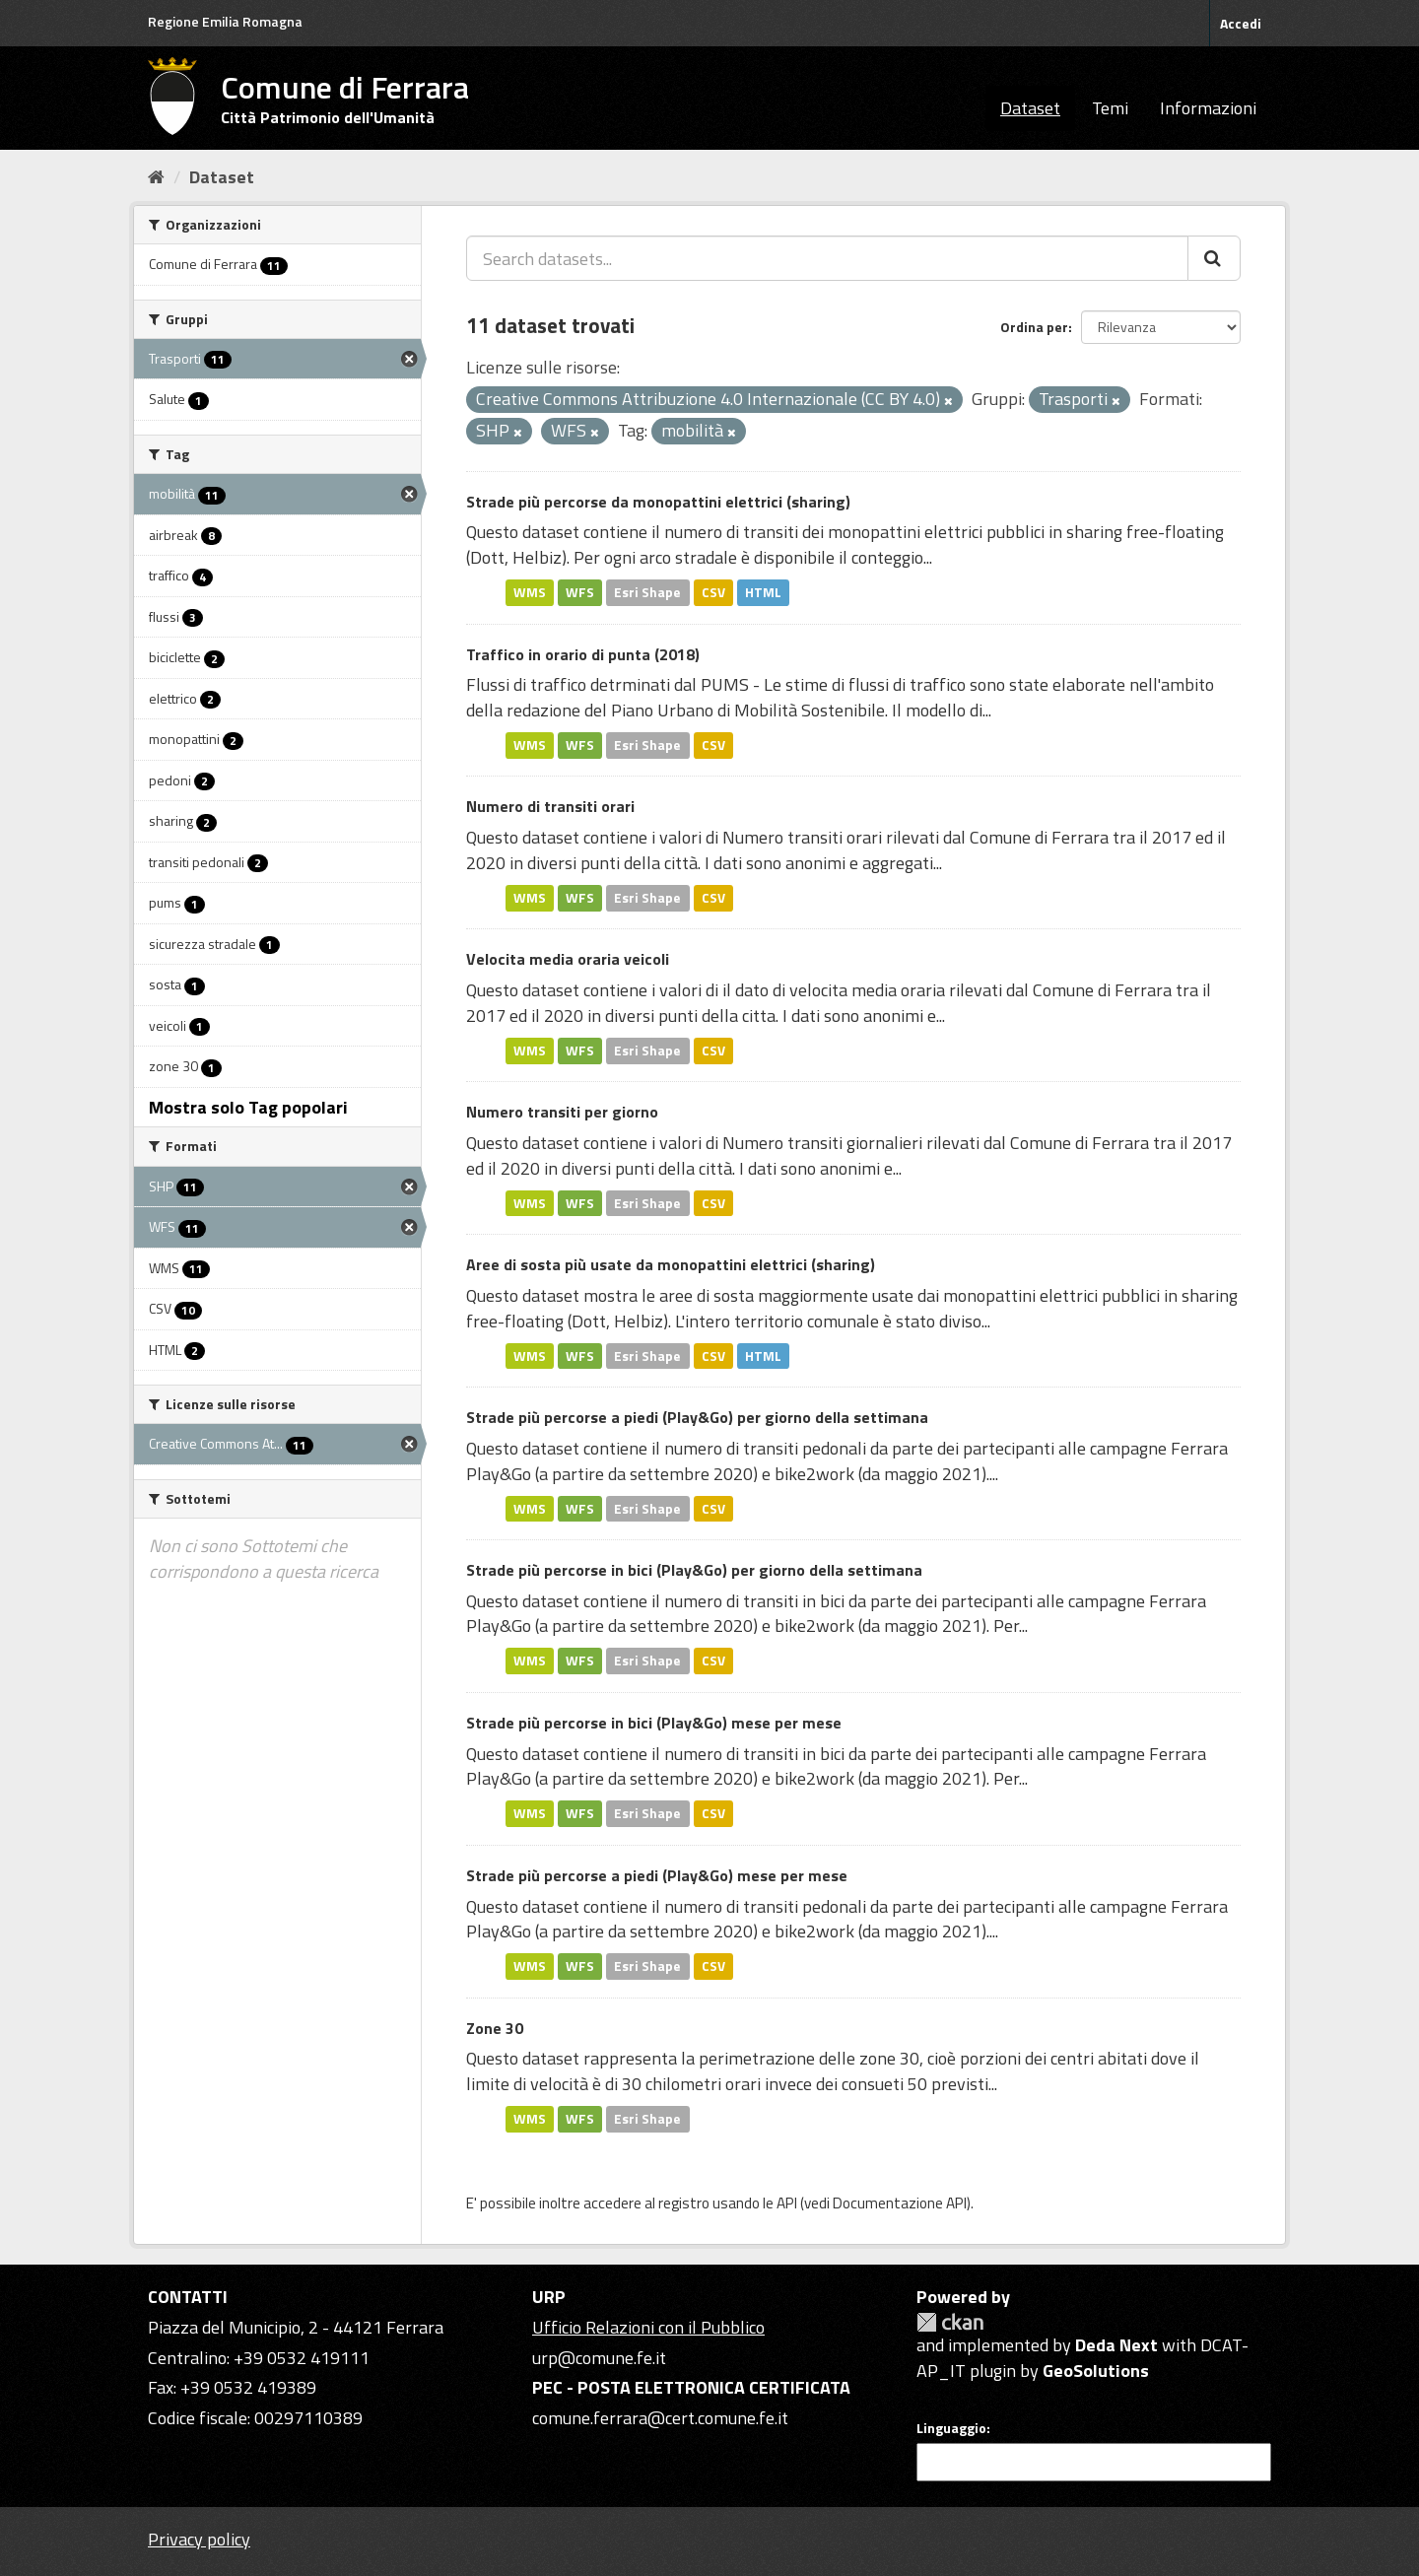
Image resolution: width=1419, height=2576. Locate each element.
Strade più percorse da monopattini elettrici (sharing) (658, 501)
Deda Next (1116, 2345)
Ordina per (1034, 326)
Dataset (1030, 108)
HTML (763, 592)
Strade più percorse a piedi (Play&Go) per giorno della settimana (697, 1417)
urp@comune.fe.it (599, 2357)
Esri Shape (647, 592)
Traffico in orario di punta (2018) (583, 654)
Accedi (1240, 23)
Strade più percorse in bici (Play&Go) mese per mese (654, 1722)
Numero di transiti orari (550, 806)
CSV (713, 592)
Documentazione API (900, 2203)
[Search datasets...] (827, 258)
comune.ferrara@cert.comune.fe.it (660, 2418)
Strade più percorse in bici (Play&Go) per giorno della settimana (694, 1570)
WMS (529, 592)
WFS (580, 592)
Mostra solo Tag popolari (248, 1107)
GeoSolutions (1096, 2370)
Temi (1110, 108)
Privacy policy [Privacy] (199, 2539)
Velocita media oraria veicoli (567, 959)
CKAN (949, 2322)
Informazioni (1208, 108)
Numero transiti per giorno (562, 1111)
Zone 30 (494, 2028)
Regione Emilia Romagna (225, 21)
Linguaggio (951, 2428)
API (787, 2203)
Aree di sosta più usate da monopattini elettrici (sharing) (670, 1264)
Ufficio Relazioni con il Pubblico (648, 2327)
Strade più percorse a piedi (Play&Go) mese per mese (656, 1875)
